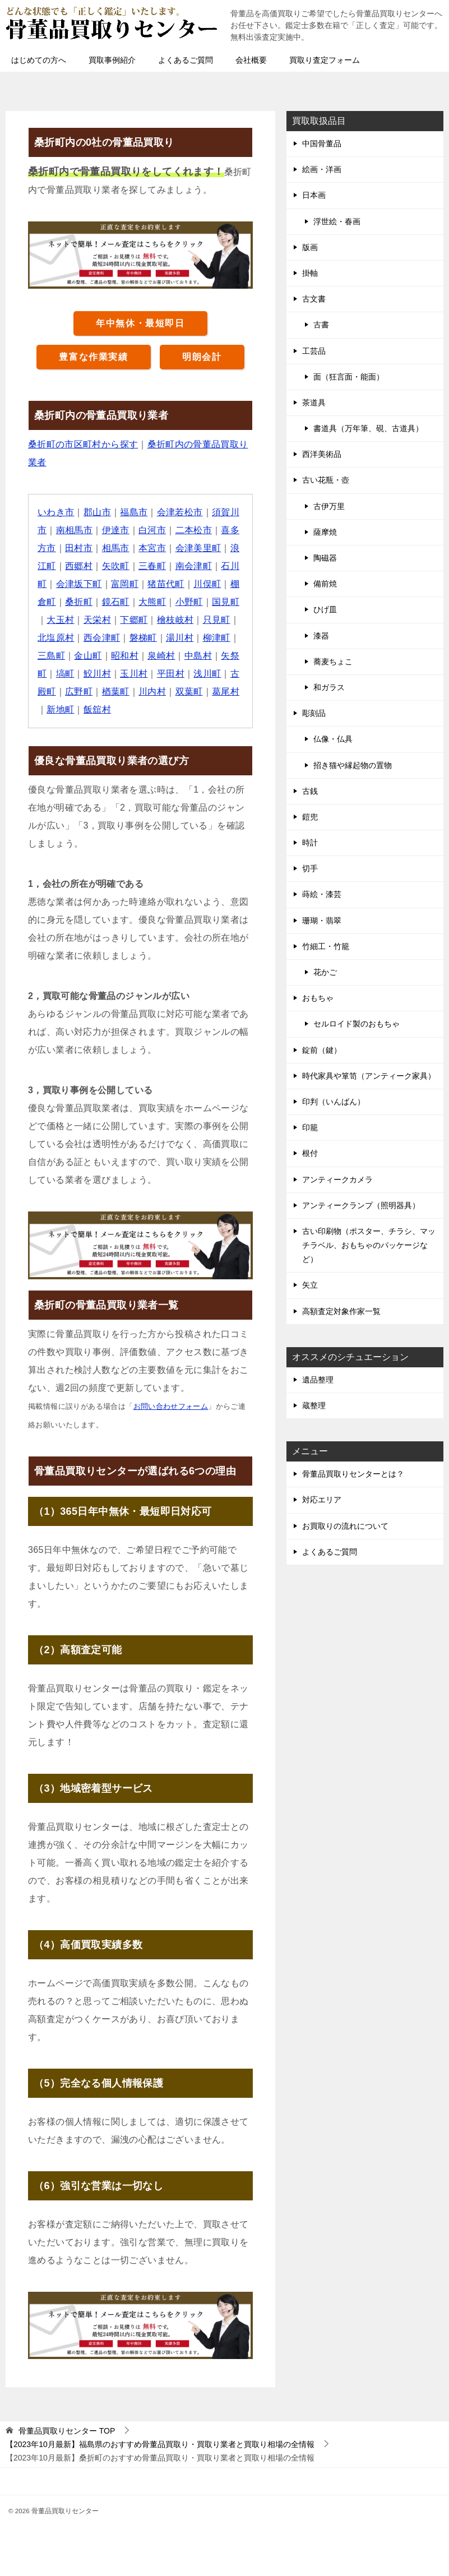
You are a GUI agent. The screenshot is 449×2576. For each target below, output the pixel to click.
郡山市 (97, 512)
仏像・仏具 (333, 738)
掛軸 (310, 273)
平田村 (170, 673)
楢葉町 (115, 691)
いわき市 (56, 512)
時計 (310, 842)
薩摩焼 (325, 532)
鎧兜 (310, 816)
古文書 (314, 298)
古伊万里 (329, 506)
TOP (66, 2430)
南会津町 (193, 566)
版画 (310, 247)
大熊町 (152, 602)
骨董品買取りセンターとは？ (353, 1473)
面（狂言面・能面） (348, 376)
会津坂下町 (79, 584)
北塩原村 (56, 637)
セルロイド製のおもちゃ (356, 1023)
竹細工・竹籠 (325, 946)
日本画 (314, 195)
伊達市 (115, 530)
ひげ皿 (325, 609)
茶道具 (314, 402)
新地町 (60, 709)
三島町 (51, 655)
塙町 (65, 673)
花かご (325, 972)
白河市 (152, 530)
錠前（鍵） (321, 1050)
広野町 (78, 691)
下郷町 (134, 620)
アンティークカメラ (337, 1179)
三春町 (152, 566)
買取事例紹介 (112, 60)
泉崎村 (161, 655)
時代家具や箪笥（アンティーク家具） (369, 1075)
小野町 (189, 602)
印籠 (310, 1127)
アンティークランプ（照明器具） (361, 1205)
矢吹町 (115, 566)
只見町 (216, 620)
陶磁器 (325, 557)
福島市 (134, 512)
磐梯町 (143, 637)
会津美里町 (198, 548)
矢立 (310, 1284)
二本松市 (193, 530)
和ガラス (329, 687)
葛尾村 (226, 691)
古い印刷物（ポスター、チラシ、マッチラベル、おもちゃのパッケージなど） (369, 1245)
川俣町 (207, 584)
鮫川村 (97, 673)
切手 (310, 868)
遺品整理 (318, 1379)
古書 (321, 324)
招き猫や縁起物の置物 (352, 765)
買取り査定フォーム (324, 60)
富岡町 (124, 584)
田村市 (78, 548)
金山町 (88, 655)
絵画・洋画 (321, 169)
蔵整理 (314, 1405)
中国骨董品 (321, 143)
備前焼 (325, 583)
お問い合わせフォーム (171, 1406)
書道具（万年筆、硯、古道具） (368, 428)
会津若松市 (180, 512)
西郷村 (78, 566)
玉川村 (134, 673)
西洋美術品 (321, 454)
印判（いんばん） (333, 1101)
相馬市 (115, 548)
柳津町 (216, 637)
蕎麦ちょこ (333, 661)
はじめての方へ (38, 60)
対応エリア (321, 1499)
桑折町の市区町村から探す (83, 444)
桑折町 (78, 602)
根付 (310, 1153)
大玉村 (60, 620)
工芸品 (314, 350)
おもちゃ (318, 997)
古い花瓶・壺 (325, 479)
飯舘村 (97, 709)
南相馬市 (74, 530)
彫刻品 (314, 713)
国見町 (226, 602)
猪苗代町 (166, 584)
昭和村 (124, 655)
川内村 (152, 691)
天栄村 (97, 620)
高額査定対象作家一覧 (341, 1311)
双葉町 (189, 691)
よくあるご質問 (185, 60)
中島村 (198, 655)
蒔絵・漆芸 (321, 894)
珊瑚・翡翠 (321, 920)
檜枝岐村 (175, 620)
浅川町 (207, 673)
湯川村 (180, 637)
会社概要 (251, 60)
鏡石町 (115, 602)
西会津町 (102, 637)
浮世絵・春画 (336, 221)
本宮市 (152, 548)
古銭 (310, 791)
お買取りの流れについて (345, 1525)
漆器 (321, 635)
